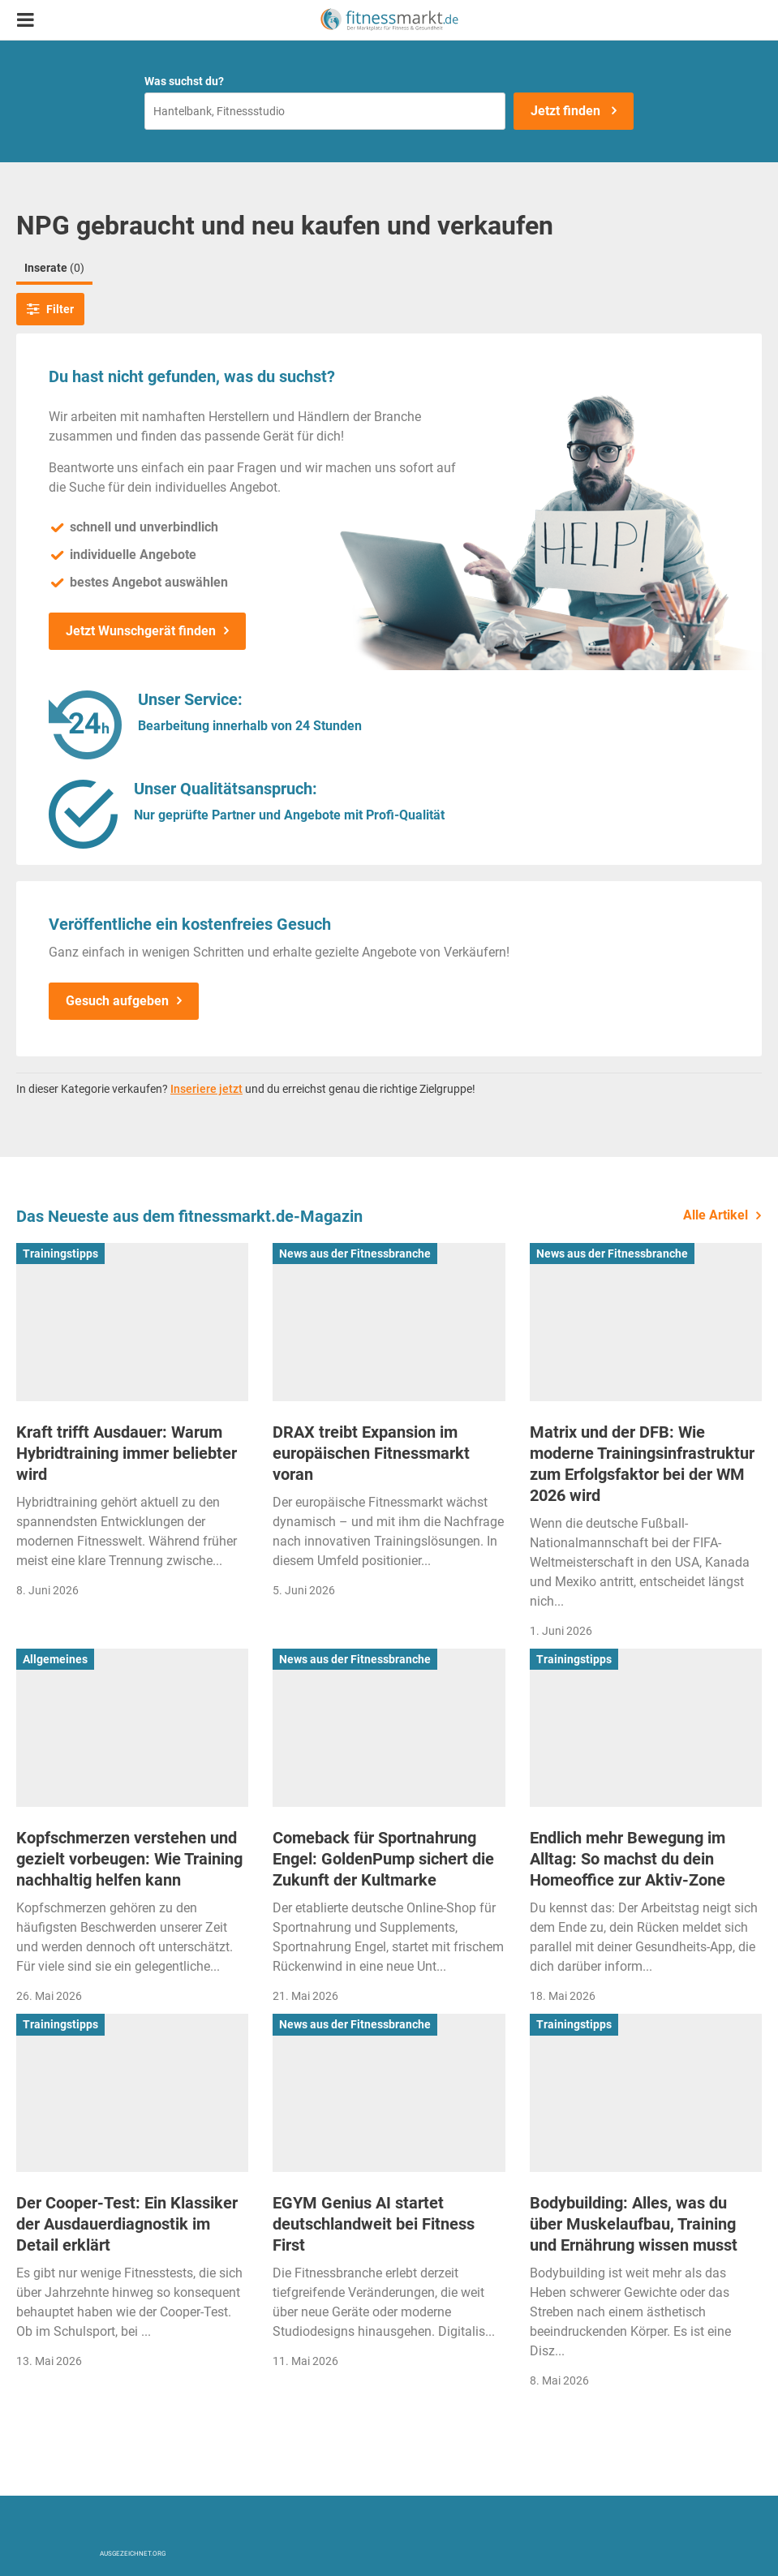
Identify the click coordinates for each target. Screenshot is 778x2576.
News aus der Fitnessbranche (355, 1253)
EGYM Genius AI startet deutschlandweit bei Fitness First (374, 2224)
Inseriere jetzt (206, 1088)
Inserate (54, 267)
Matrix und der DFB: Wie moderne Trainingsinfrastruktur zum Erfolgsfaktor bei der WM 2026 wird (642, 1463)
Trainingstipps (60, 1253)
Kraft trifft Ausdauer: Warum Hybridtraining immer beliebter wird (126, 1453)
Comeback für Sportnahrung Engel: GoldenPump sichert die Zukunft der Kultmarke (383, 1859)
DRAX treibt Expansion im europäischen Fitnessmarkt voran (371, 1453)
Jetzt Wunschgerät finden (141, 631)
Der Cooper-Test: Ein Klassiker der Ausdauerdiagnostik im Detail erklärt (127, 2224)
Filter (50, 309)
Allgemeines (55, 1659)
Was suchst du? (184, 81)
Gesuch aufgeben (117, 1000)
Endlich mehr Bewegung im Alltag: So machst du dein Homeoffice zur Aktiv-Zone (627, 1859)
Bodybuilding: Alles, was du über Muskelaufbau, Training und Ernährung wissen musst (633, 2224)
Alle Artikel (715, 1215)
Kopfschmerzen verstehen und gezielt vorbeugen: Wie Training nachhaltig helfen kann (129, 1859)
